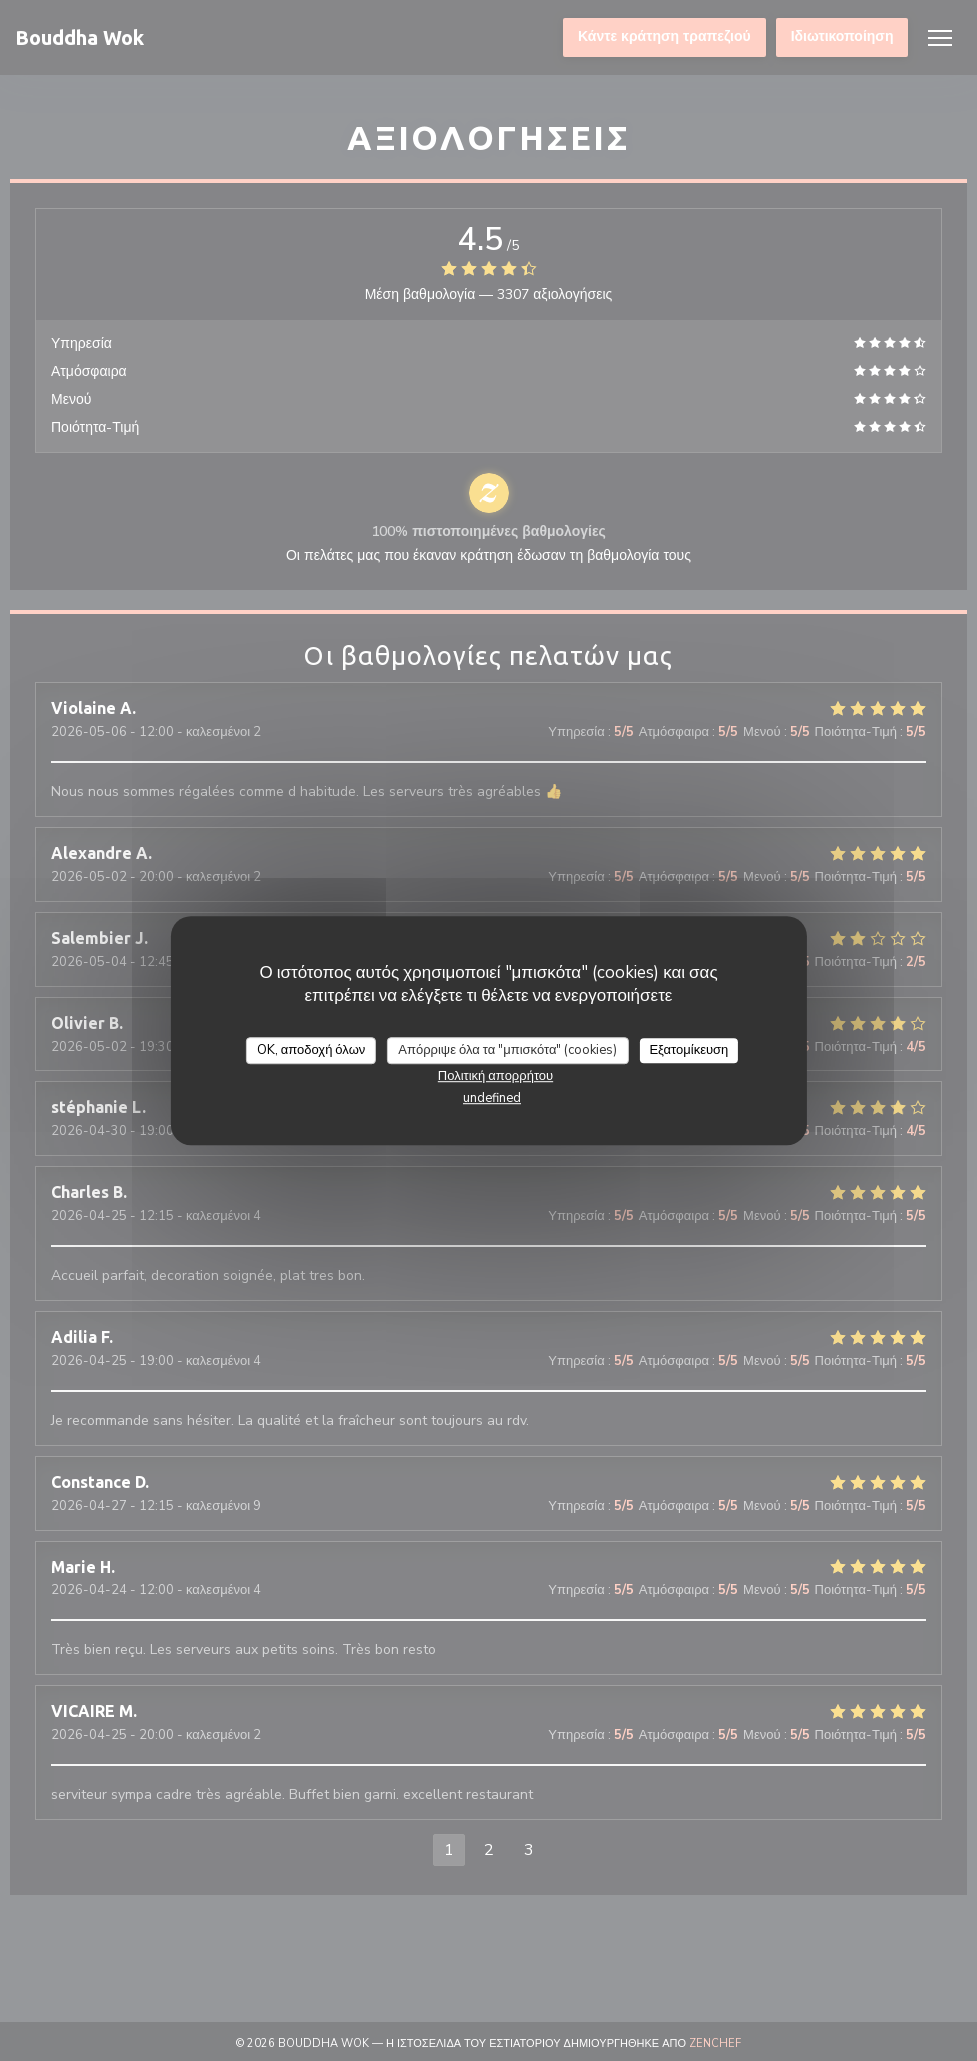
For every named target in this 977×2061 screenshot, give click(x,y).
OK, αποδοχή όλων (311, 1050)
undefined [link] (492, 1098)
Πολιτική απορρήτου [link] (495, 1076)
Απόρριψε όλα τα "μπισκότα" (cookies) (507, 1050)
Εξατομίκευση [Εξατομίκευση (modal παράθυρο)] (688, 1050)
